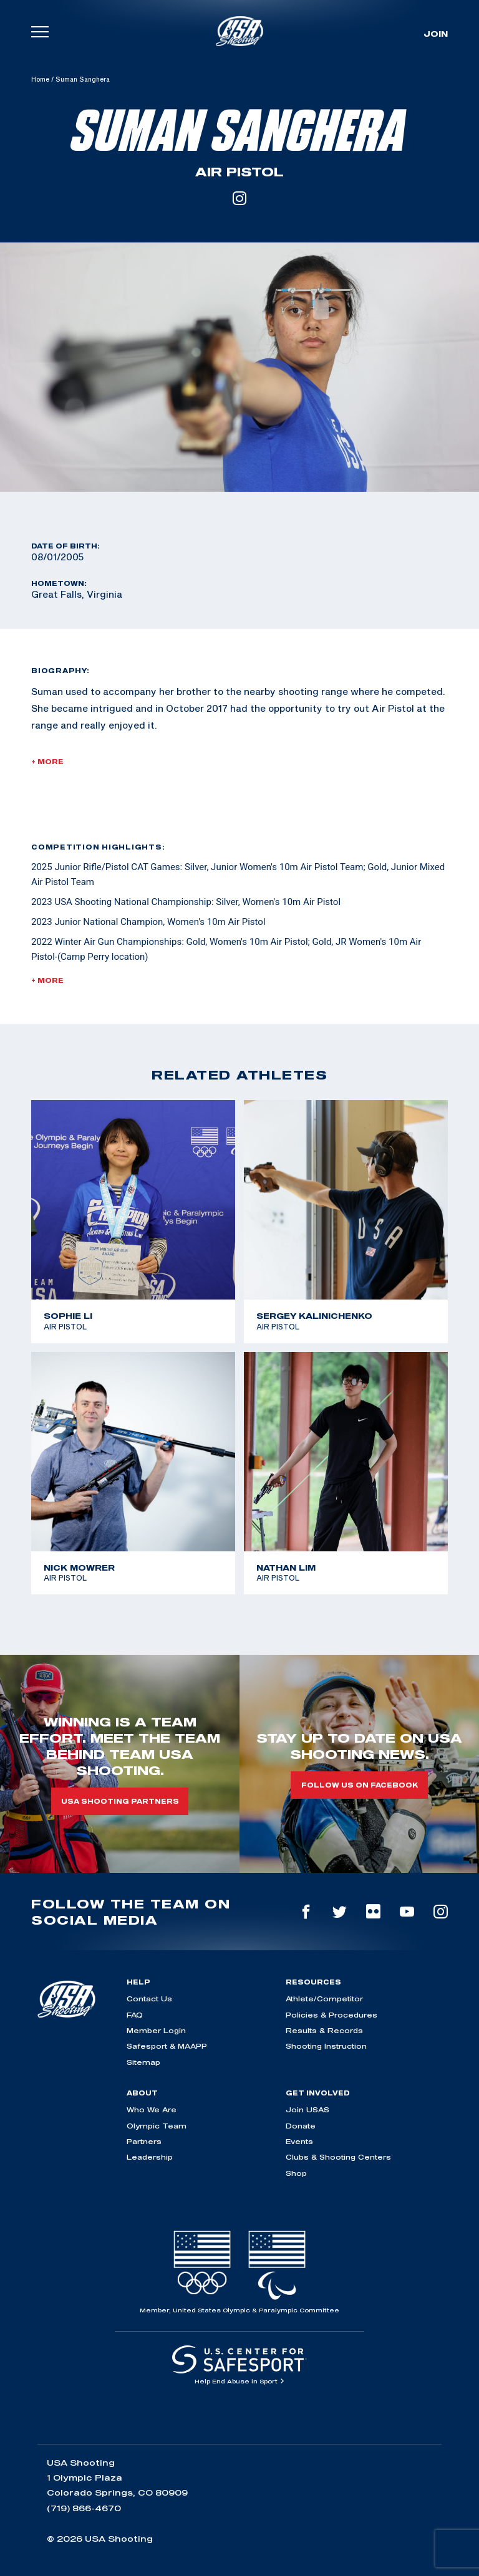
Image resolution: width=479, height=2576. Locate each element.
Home (40, 79)
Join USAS (307, 2109)
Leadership (150, 2157)
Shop (296, 2173)
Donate (301, 2126)
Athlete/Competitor (324, 1998)
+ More (47, 761)
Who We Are (152, 2109)
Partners (144, 2141)
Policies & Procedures (331, 2015)
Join (435, 33)
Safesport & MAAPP (167, 2046)
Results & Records (324, 2030)
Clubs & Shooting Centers (338, 2157)
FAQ (135, 2015)
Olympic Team (156, 2126)
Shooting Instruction (326, 2046)
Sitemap (143, 2062)
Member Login (156, 2030)
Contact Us (149, 1998)
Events (299, 2141)
